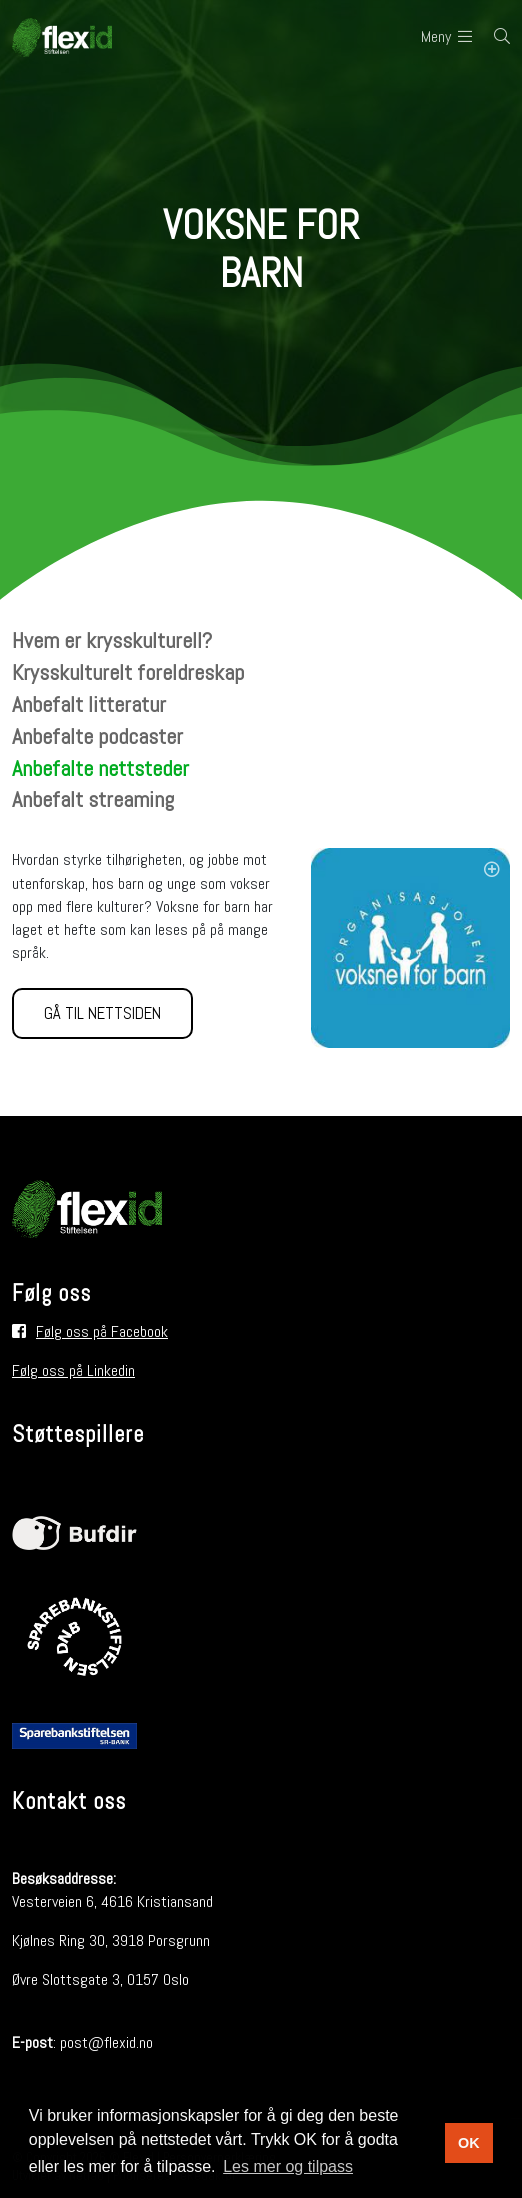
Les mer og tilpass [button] (288, 2166)
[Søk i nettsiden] (491, 37)
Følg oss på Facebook (102, 1331)
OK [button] (469, 2143)
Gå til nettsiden (102, 1013)
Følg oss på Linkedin (73, 1370)
